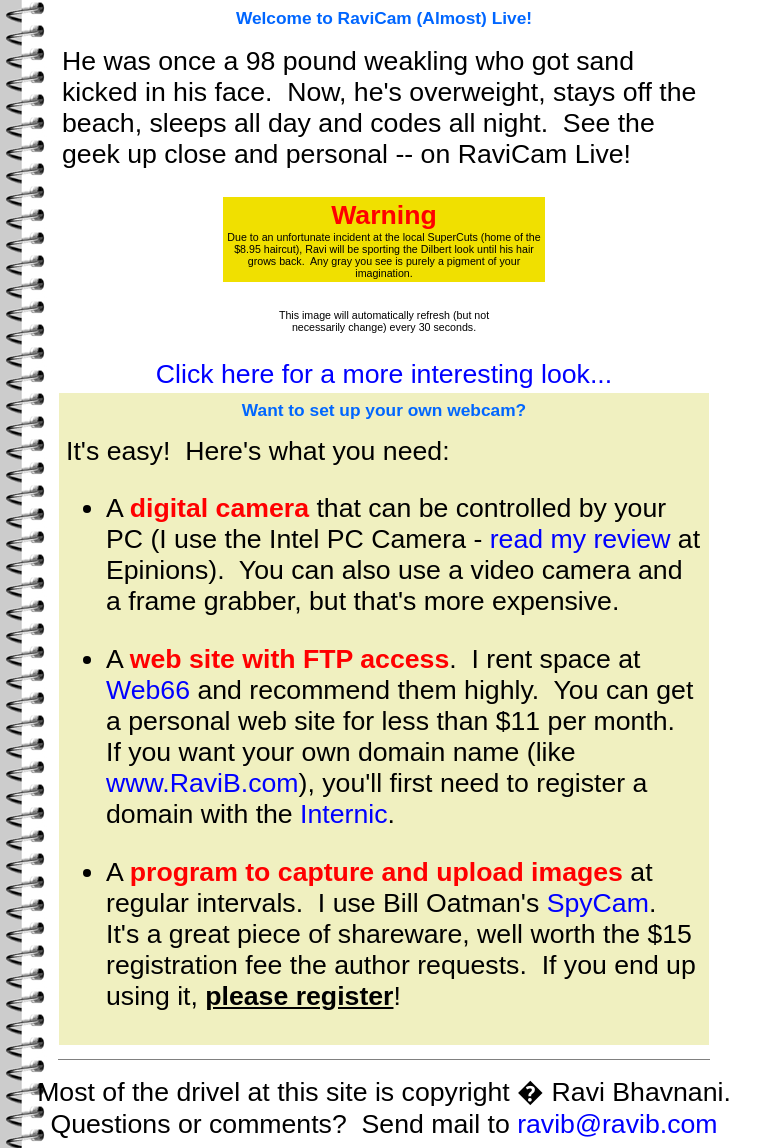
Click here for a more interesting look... (384, 374)
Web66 (148, 690)
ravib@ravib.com (617, 1124)
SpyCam (598, 903)
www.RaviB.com (202, 783)
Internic (343, 814)
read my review (580, 539)
